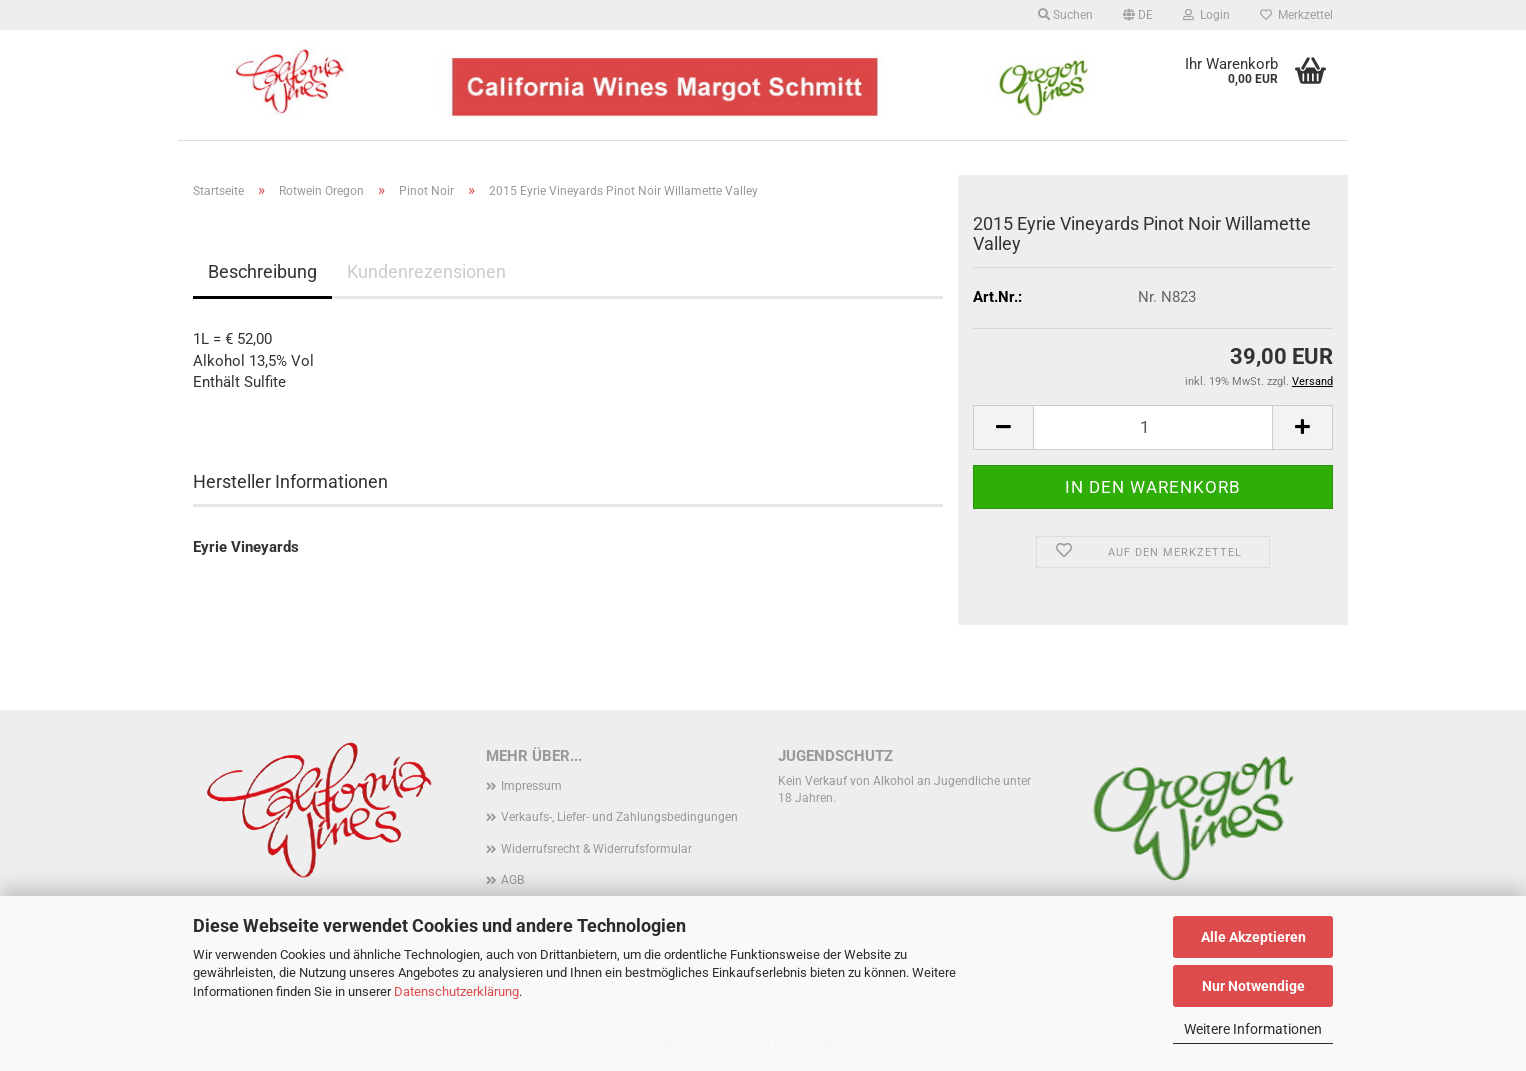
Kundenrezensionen (426, 271)
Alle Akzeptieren (1253, 937)
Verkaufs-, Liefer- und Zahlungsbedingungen (619, 817)
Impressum (531, 786)
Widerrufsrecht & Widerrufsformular (596, 849)
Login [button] (1206, 15)
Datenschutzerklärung (456, 991)
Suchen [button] (1065, 15)
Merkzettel (1296, 15)
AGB (512, 880)
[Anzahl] (1153, 427)
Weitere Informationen (1253, 1029)
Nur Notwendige (1253, 986)
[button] (1138, 15)
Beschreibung (262, 271)
